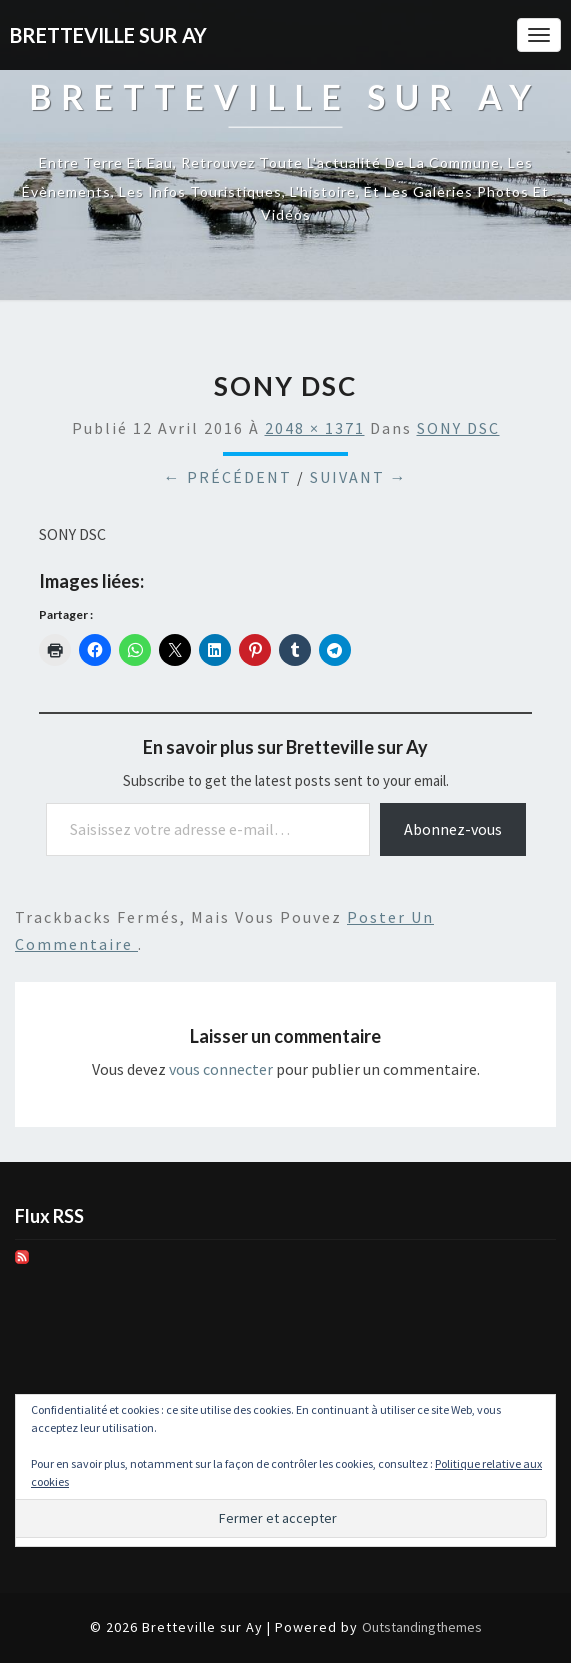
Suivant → (359, 477)
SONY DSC (458, 428)
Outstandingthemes (422, 1627)
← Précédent (228, 477)
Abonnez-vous (453, 829)
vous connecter (221, 1069)
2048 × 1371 (315, 428)
